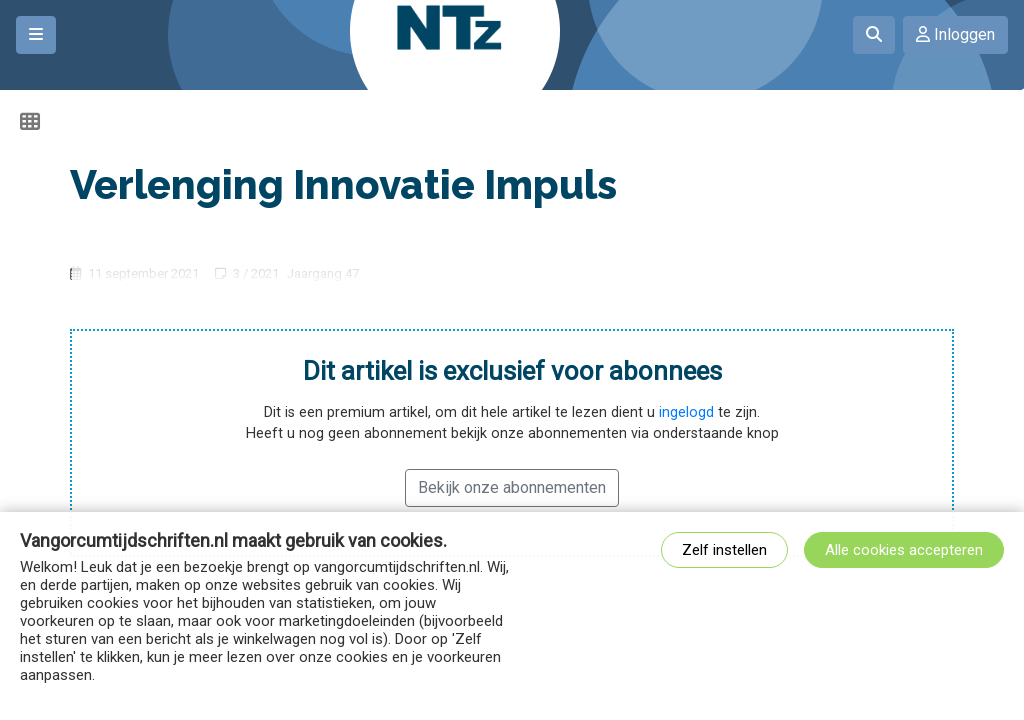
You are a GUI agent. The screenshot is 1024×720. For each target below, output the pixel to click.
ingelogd (686, 412)
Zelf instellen (724, 550)
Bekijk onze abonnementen (512, 487)
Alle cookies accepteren (904, 550)
